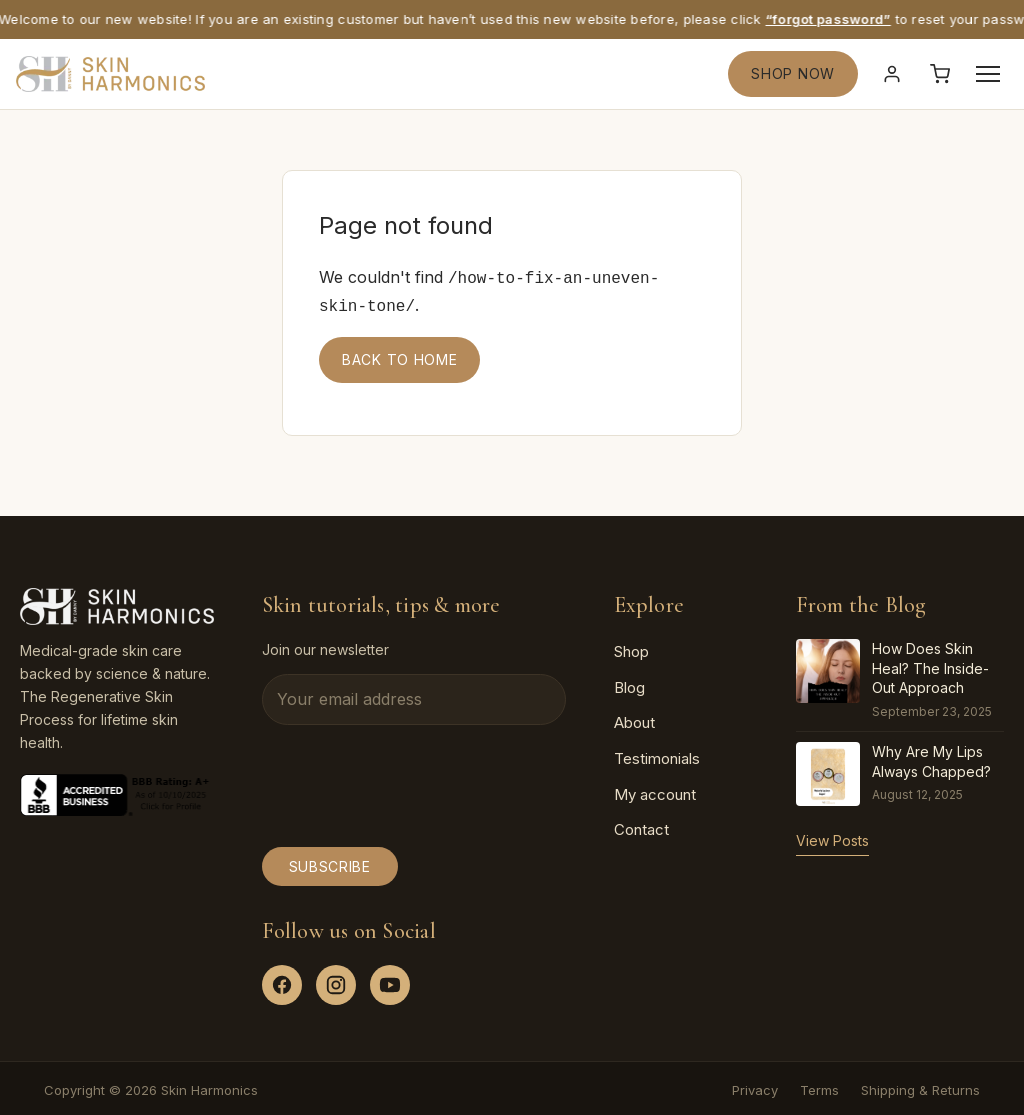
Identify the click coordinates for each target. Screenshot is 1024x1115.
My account (655, 790)
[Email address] (414, 696)
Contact (641, 825)
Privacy (755, 1086)
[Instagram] (336, 981)
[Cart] (940, 74)
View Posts (832, 836)
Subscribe (330, 862)
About (634, 718)
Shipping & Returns (920, 1086)
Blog (629, 683)
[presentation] (414, 782)
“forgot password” (832, 19)
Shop (631, 647)
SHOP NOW (793, 73)
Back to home (399, 355)
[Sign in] (892, 74)
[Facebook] (282, 981)
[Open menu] (988, 74)
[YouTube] (390, 981)
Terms (819, 1086)
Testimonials (657, 754)
